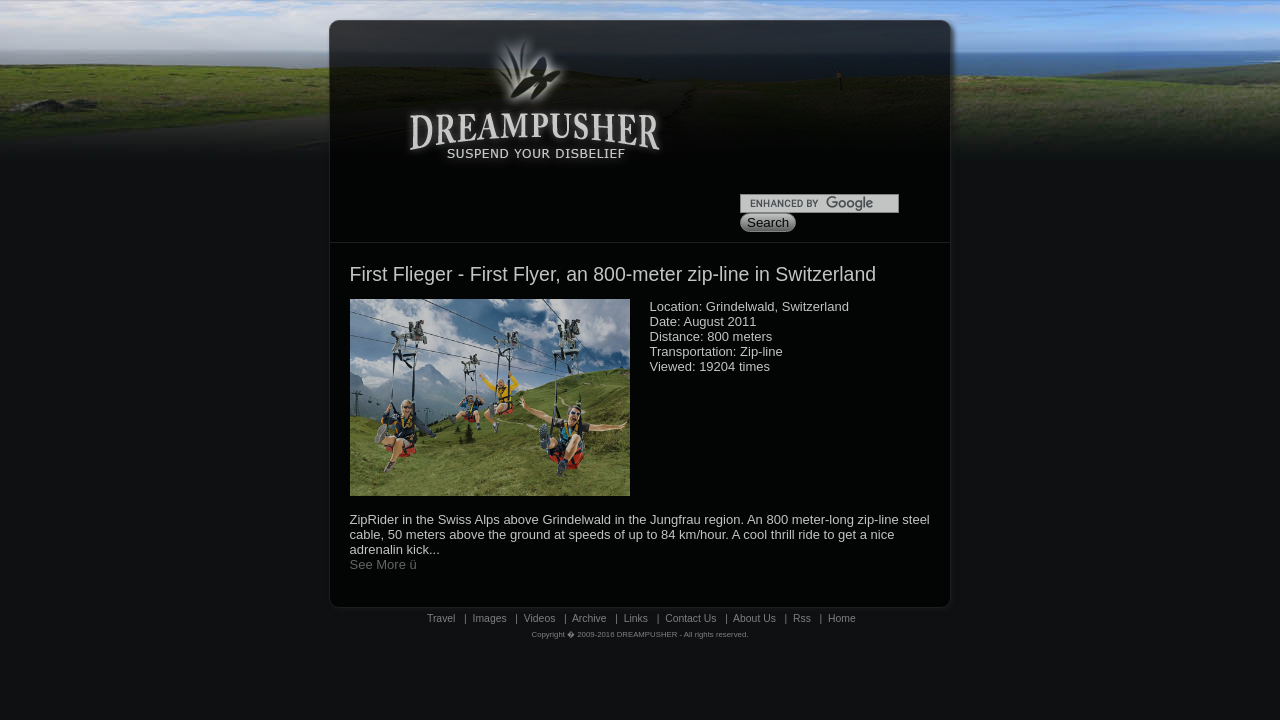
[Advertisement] (830, 116)
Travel (441, 618)
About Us (754, 618)
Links (636, 618)
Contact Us (690, 618)
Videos (540, 618)
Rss (802, 618)
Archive (589, 618)
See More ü (383, 564)
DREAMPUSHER (647, 634)
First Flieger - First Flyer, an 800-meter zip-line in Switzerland (613, 274)
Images (490, 618)
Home (842, 618)
